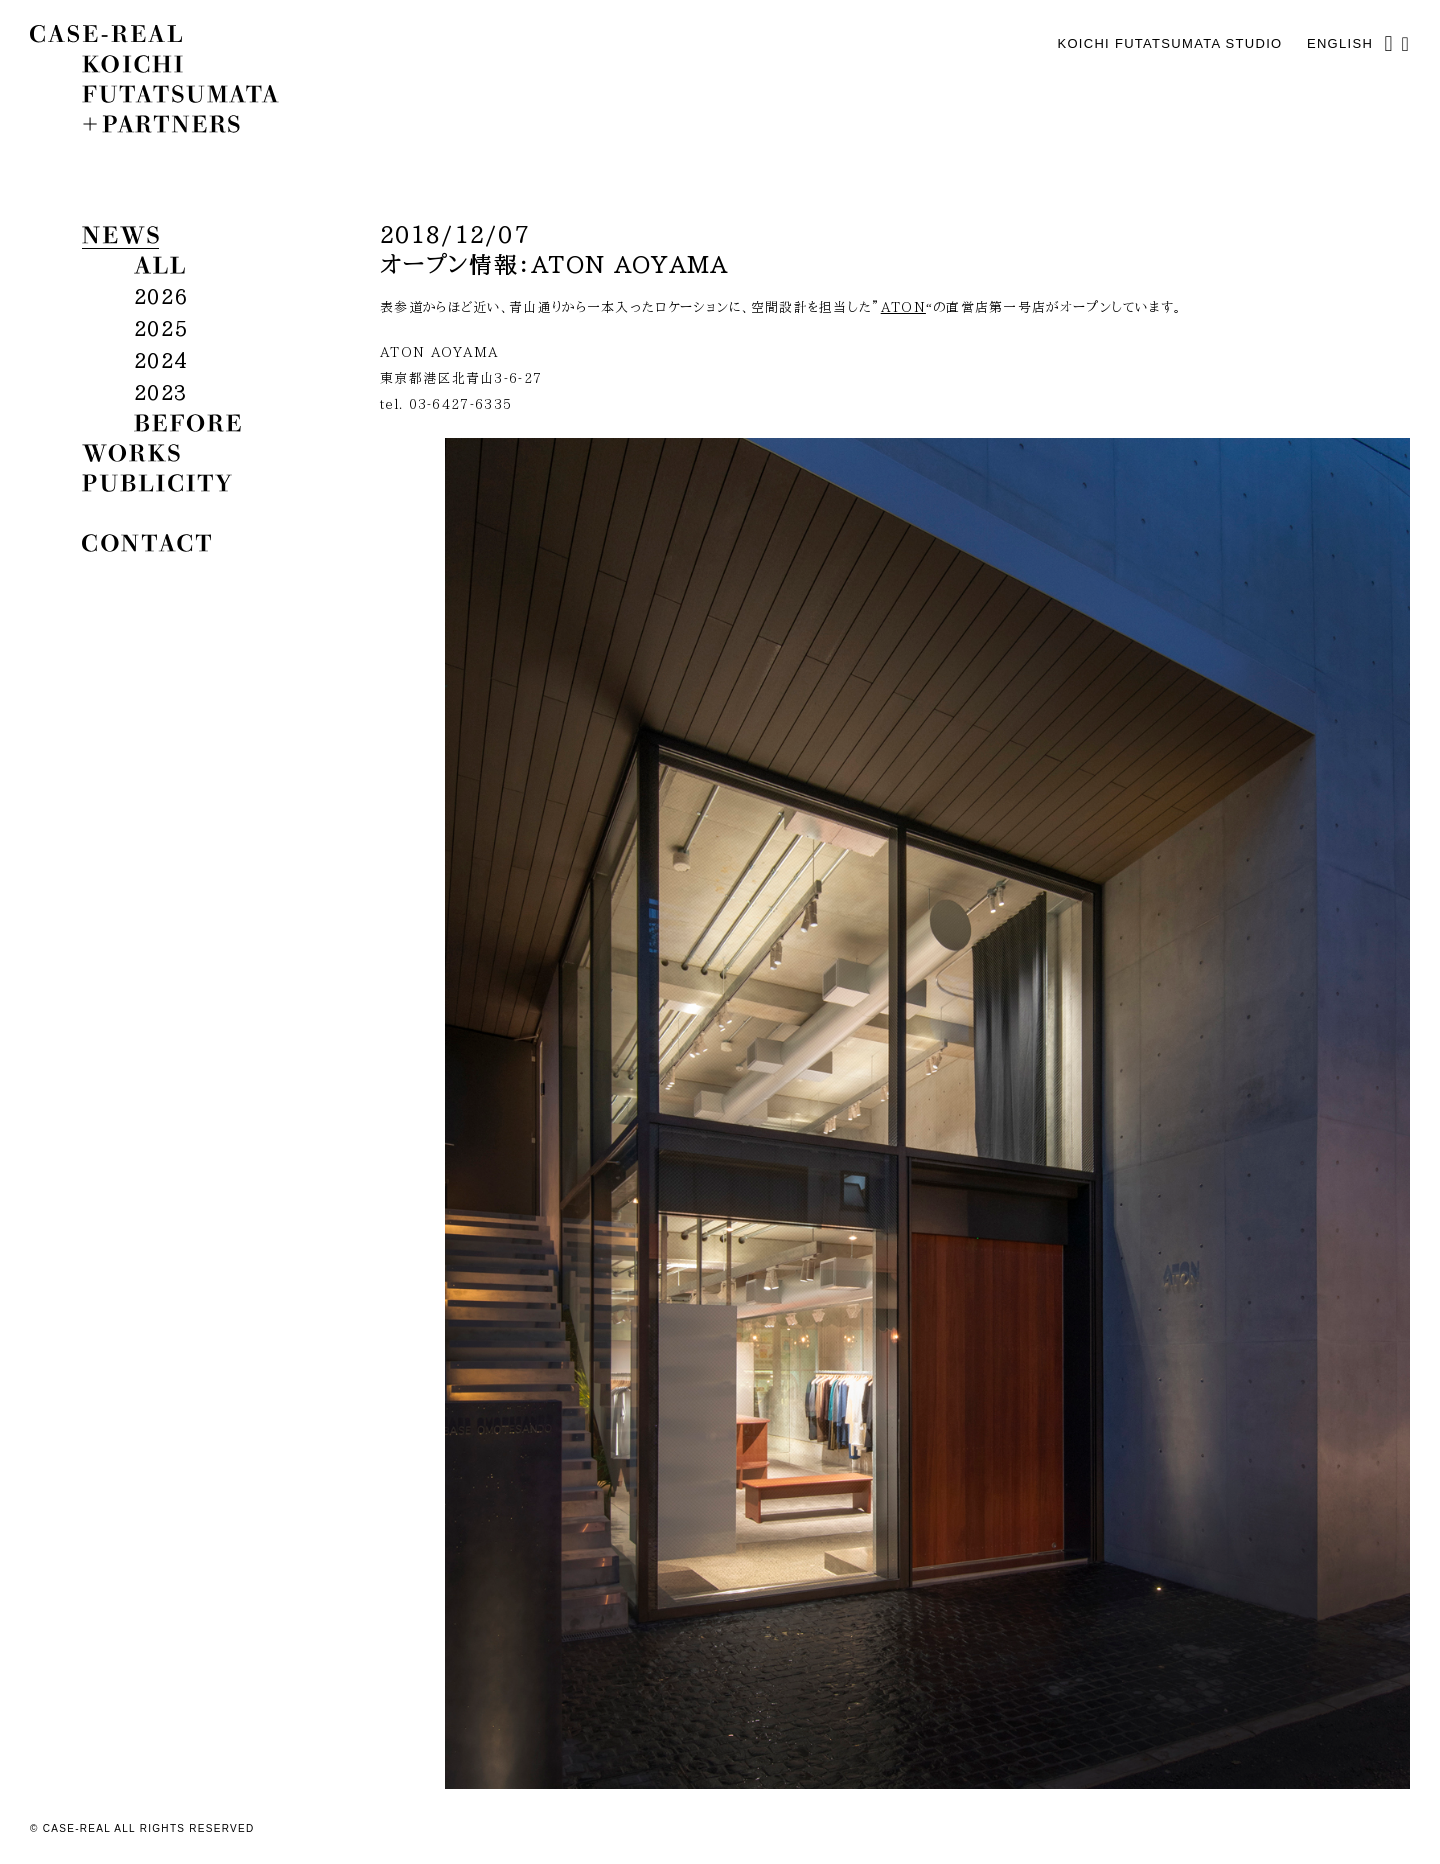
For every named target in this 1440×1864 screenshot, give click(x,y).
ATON (903, 307)
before (187, 423)
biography (164, 513)
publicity (157, 483)
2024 (160, 360)
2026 (160, 296)
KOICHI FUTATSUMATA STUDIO (1169, 43)
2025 (160, 328)
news (120, 235)
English (1340, 43)
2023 (160, 392)
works (131, 453)
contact (146, 543)
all (159, 265)
